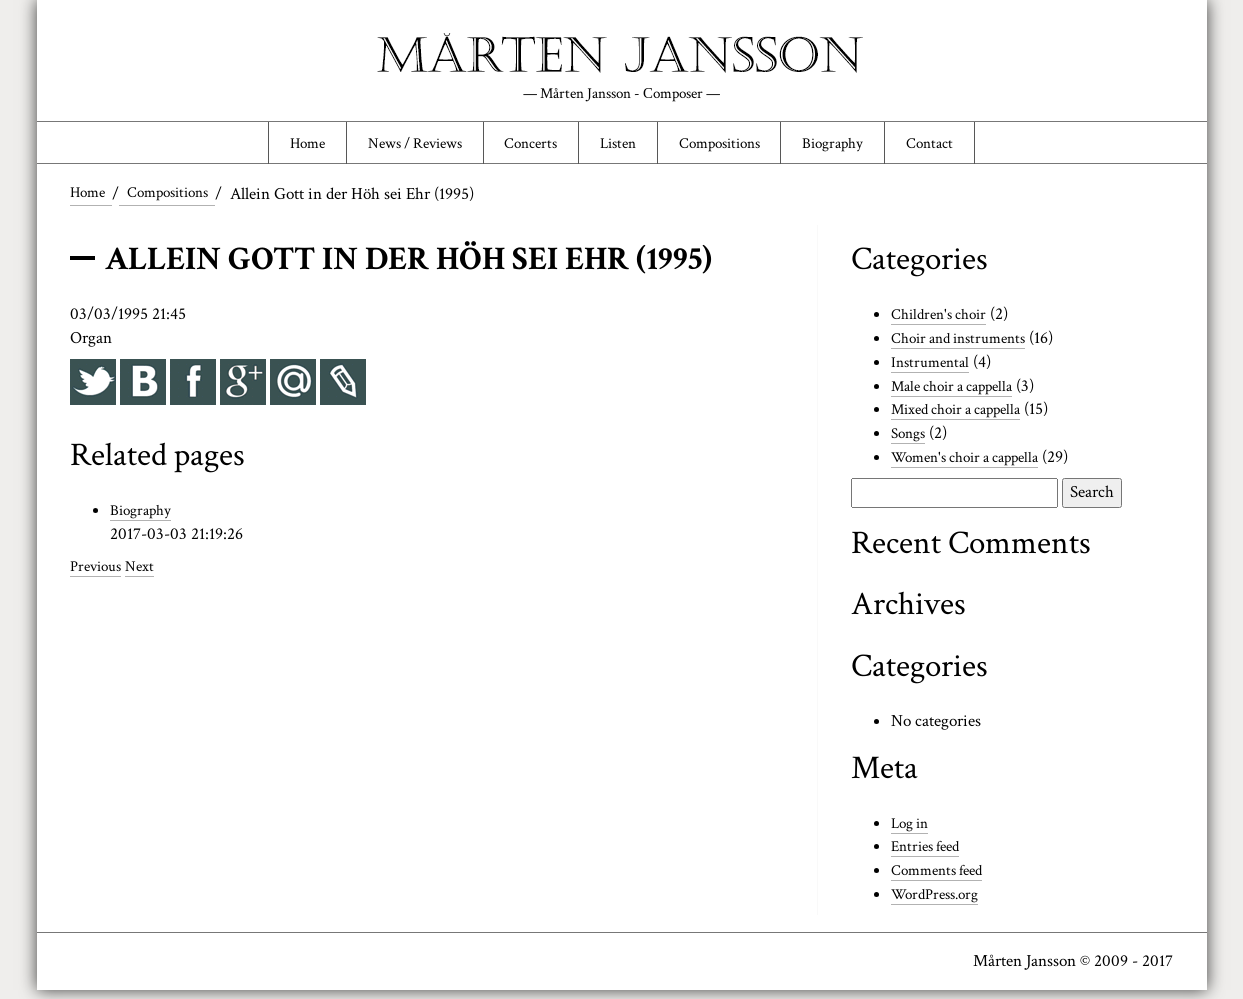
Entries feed (930, 855)
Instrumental (933, 370)
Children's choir (944, 323)
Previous (99, 574)
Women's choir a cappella (975, 466)
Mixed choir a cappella (965, 418)
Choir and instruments (966, 346)
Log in (912, 831)
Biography (860, 147)
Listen (618, 147)
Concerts (520, 147)
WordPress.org (940, 903)
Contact (969, 147)
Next (148, 574)
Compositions (733, 147)
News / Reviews (390, 147)
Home (268, 147)
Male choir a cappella (960, 394)
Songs (910, 442)
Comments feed (942, 879)
